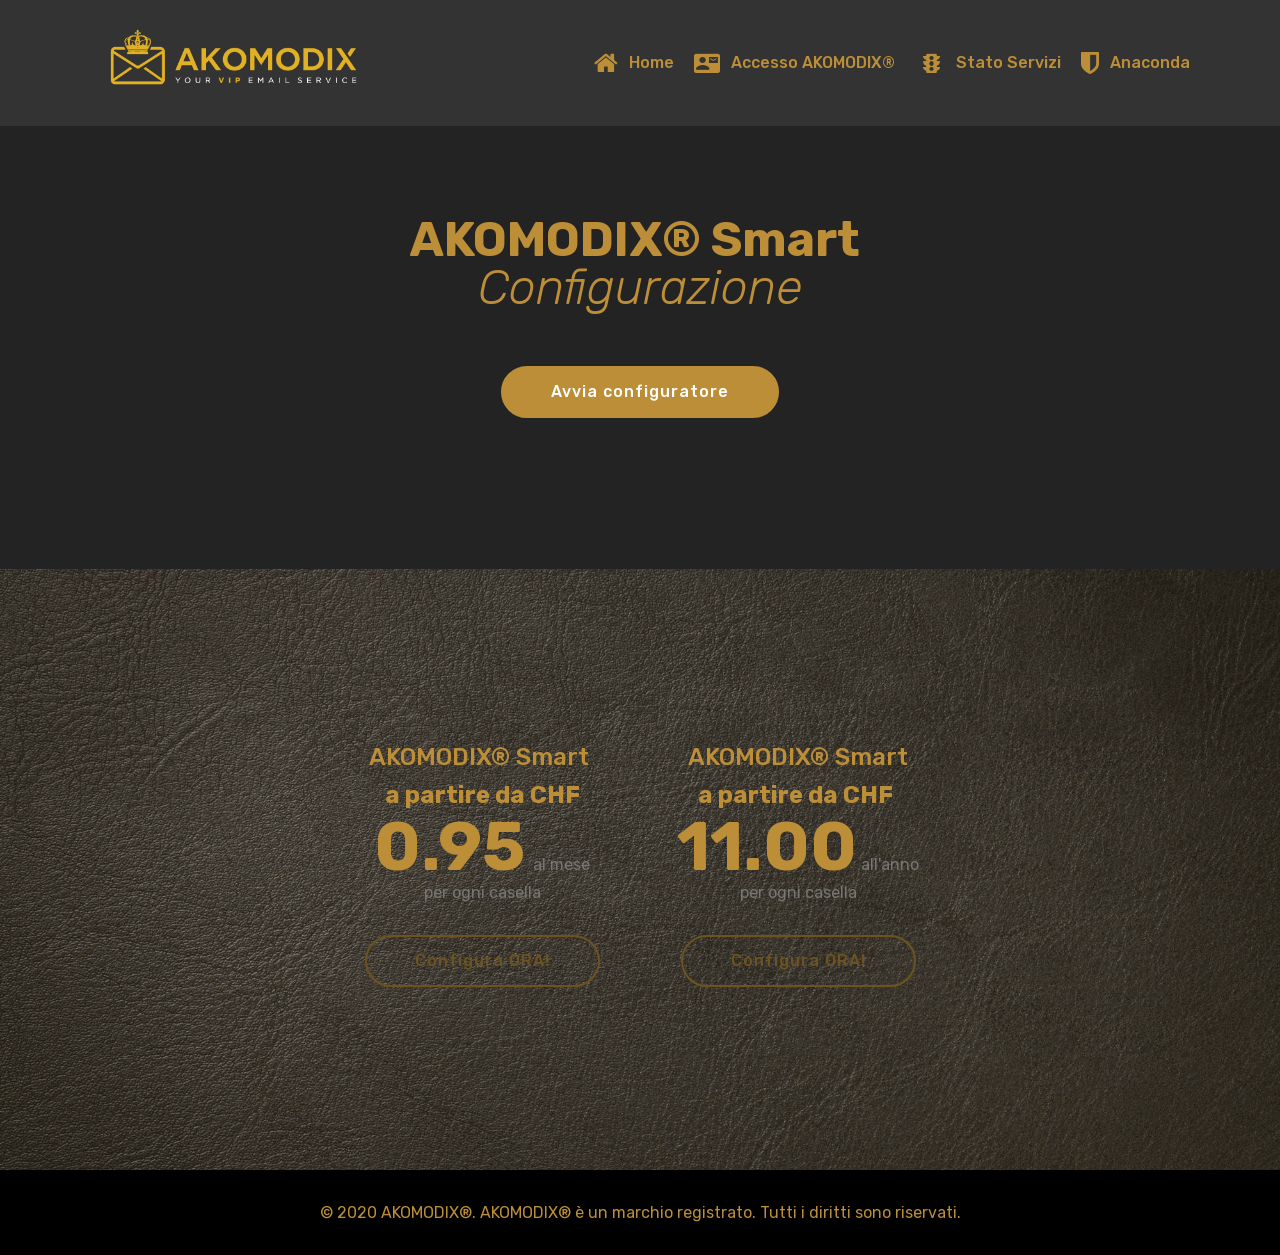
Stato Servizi (989, 62)
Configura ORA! (482, 960)
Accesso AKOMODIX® (796, 62)
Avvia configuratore (640, 391)
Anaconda (1135, 62)
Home (633, 62)
